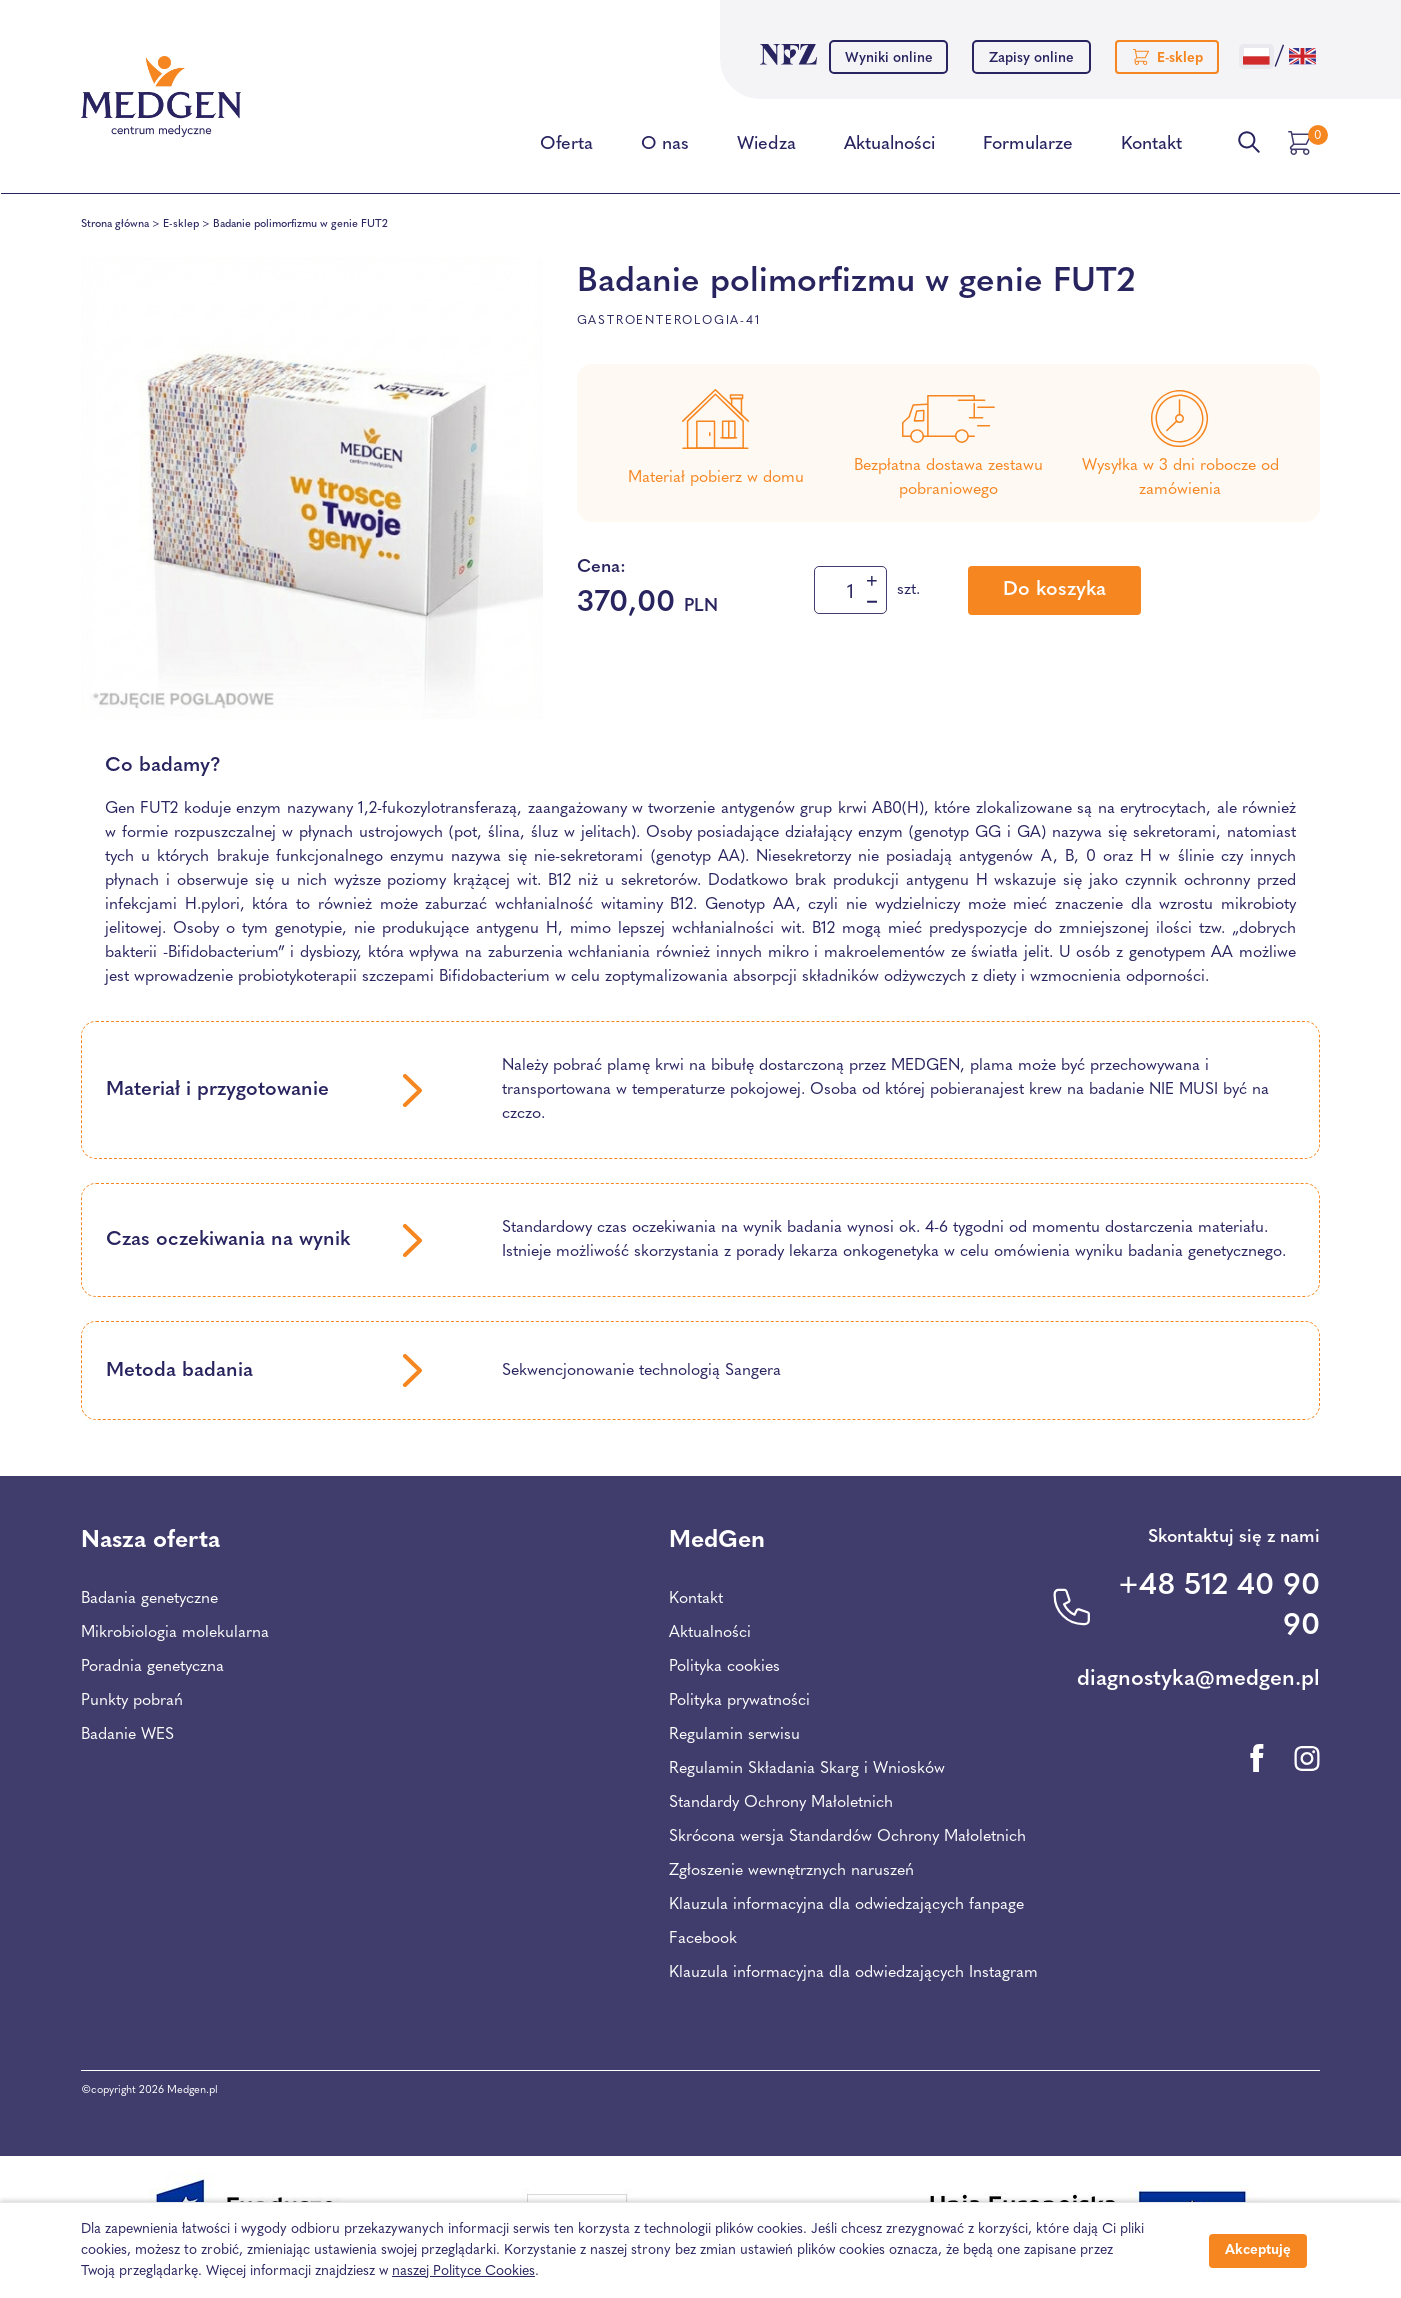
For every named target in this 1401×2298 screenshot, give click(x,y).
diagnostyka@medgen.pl (1198, 1679)
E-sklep (181, 224)
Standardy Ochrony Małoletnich (781, 1803)
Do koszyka (1054, 590)
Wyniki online (889, 58)
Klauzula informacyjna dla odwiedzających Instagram (853, 1973)
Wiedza (766, 148)
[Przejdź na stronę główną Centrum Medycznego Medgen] (161, 97)
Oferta (566, 148)
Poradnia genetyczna (152, 1667)
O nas (665, 148)
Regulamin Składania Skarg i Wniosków (807, 1769)
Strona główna (115, 224)
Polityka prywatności (739, 1701)
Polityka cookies (724, 1667)
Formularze (1028, 148)
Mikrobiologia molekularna (175, 1633)
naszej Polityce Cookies (463, 2271)
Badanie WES (127, 1735)
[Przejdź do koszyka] (1302, 143)
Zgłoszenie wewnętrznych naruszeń (791, 1871)
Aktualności (889, 148)
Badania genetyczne (149, 1599)
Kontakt (1151, 148)
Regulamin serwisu (734, 1735)
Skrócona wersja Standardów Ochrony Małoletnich (847, 1837)
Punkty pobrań (132, 1701)
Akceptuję (1258, 2250)
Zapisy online (1031, 58)
